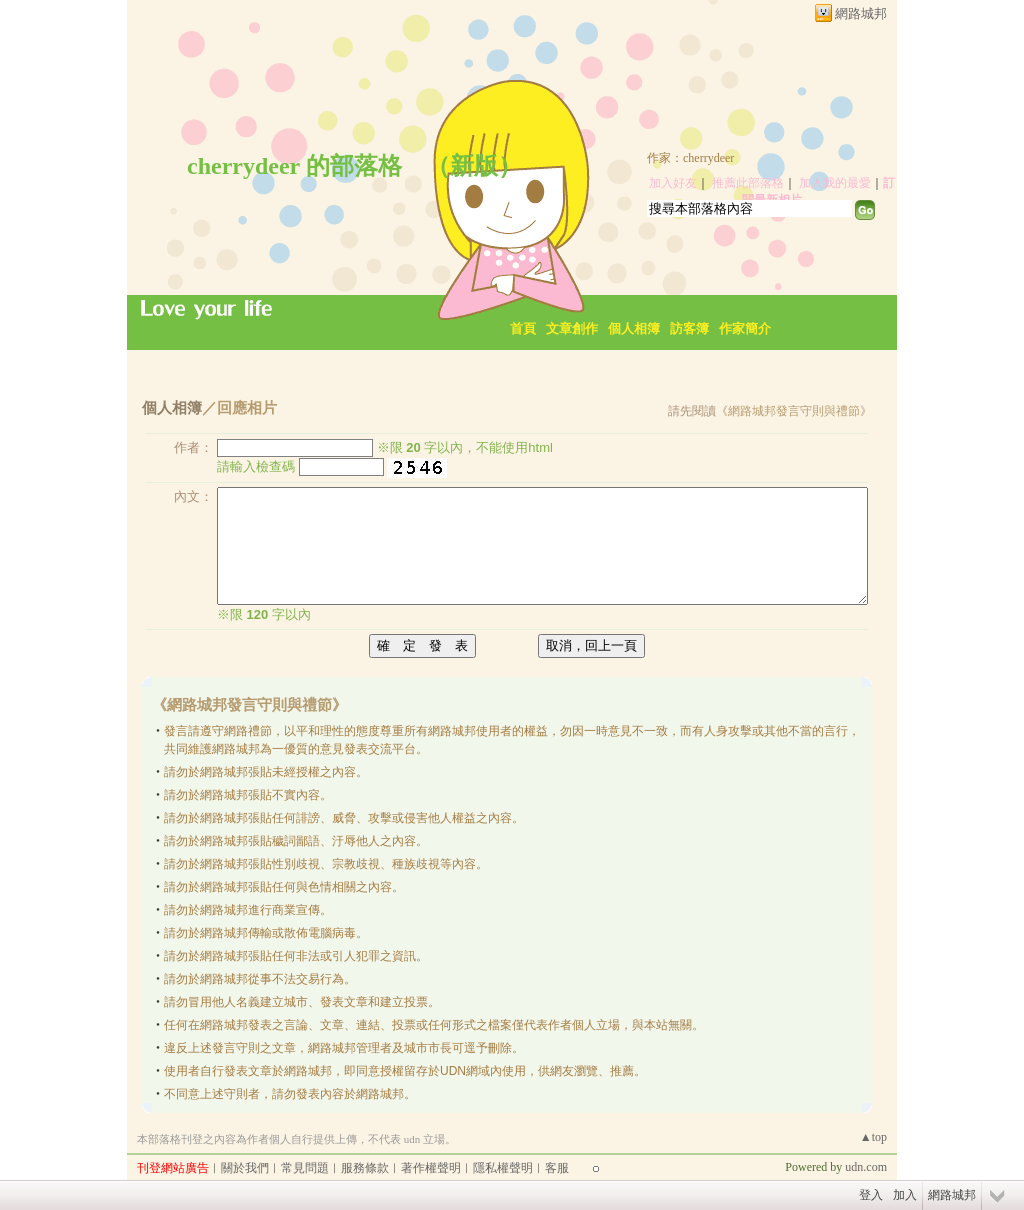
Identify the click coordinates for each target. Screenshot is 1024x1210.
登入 (871, 1195)
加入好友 (673, 183)
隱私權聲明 (503, 1168)
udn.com (866, 1167)
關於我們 (245, 1168)
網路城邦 (861, 13)
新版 (474, 166)
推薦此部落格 (748, 183)
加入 (905, 1195)
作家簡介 (745, 328)
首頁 (523, 328)
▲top (873, 1137)
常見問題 (305, 1168)
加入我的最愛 (835, 183)
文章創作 (572, 328)
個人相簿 (634, 328)
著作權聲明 (431, 1168)
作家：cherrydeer (690, 158)
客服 (557, 1168)
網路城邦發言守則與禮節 (794, 411)
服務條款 (365, 1168)
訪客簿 (689, 328)
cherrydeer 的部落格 (294, 166)
